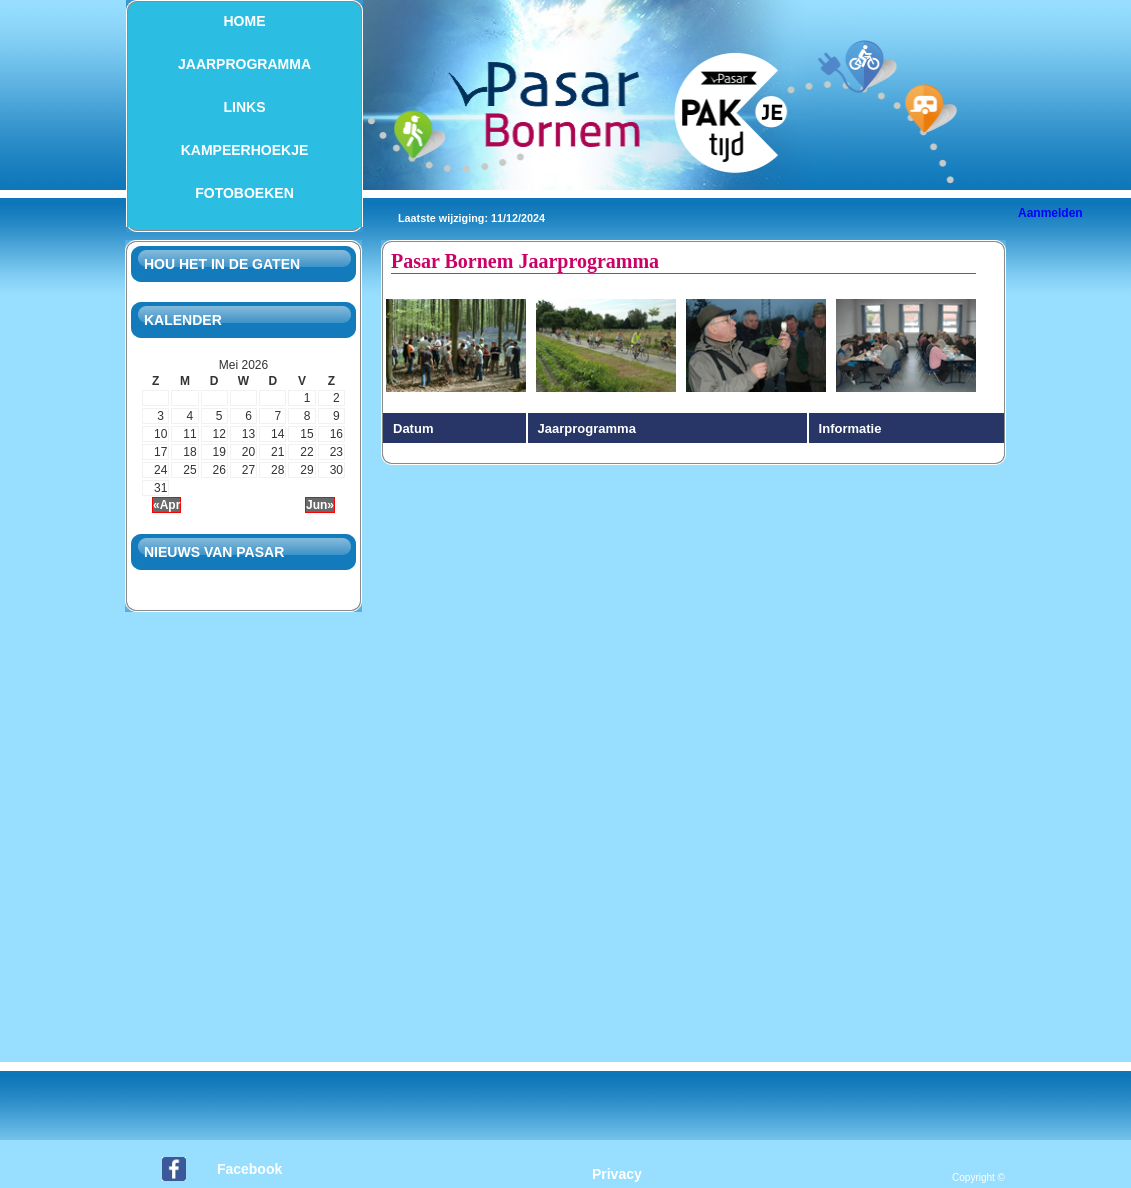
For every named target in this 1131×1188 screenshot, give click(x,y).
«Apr (166, 505)
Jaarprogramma (244, 64)
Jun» (320, 505)
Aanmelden (1050, 213)
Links (245, 107)
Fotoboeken (244, 193)
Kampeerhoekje (245, 150)
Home (245, 21)
